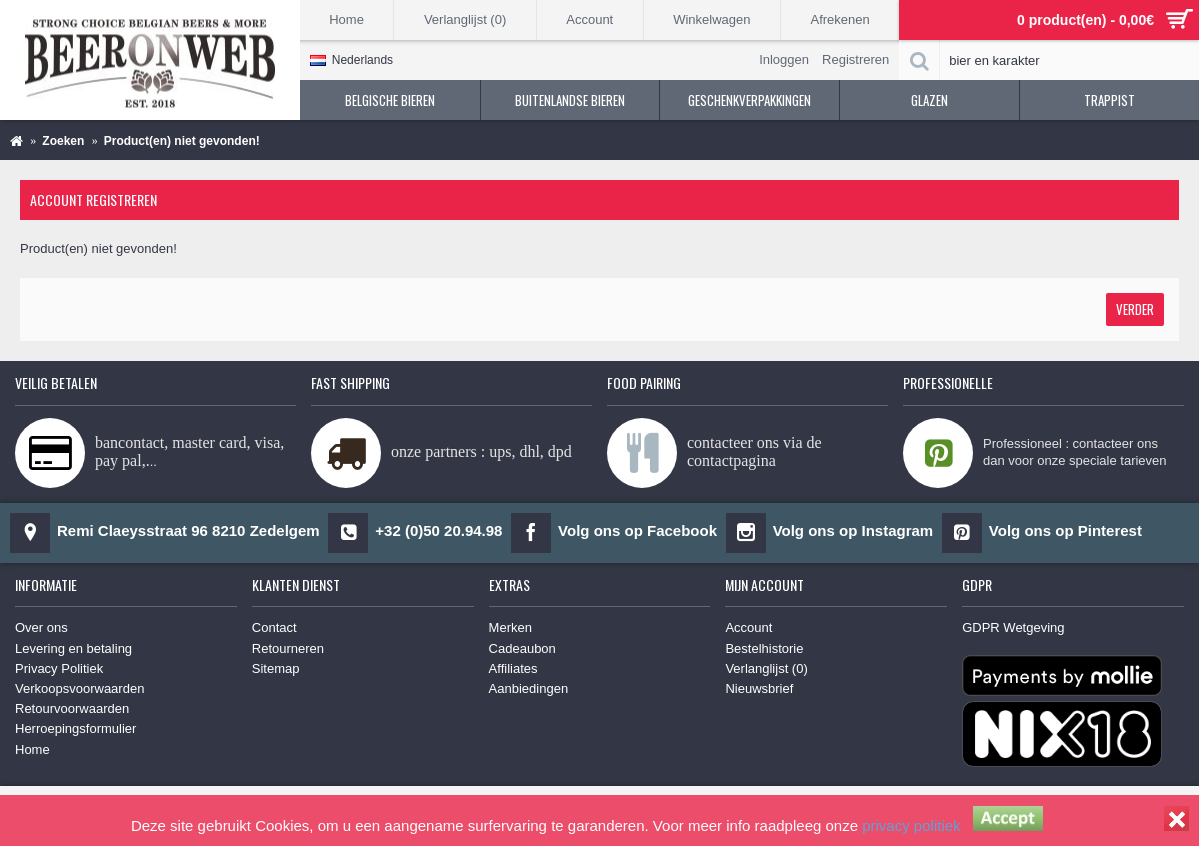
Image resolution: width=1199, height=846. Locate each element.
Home (32, 749)
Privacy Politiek (59, 668)
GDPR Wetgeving (1013, 627)
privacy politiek (911, 825)
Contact (274, 627)
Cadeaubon (522, 648)
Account (748, 627)
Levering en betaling (73, 648)
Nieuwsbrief (759, 688)
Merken (510, 627)
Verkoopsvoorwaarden (79, 688)
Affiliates (513, 668)
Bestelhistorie (764, 648)
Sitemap (276, 668)
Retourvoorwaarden (72, 708)
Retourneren (288, 648)
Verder (1135, 309)
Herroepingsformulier (75, 728)
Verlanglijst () (766, 668)
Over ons (41, 627)
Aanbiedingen (529, 688)
